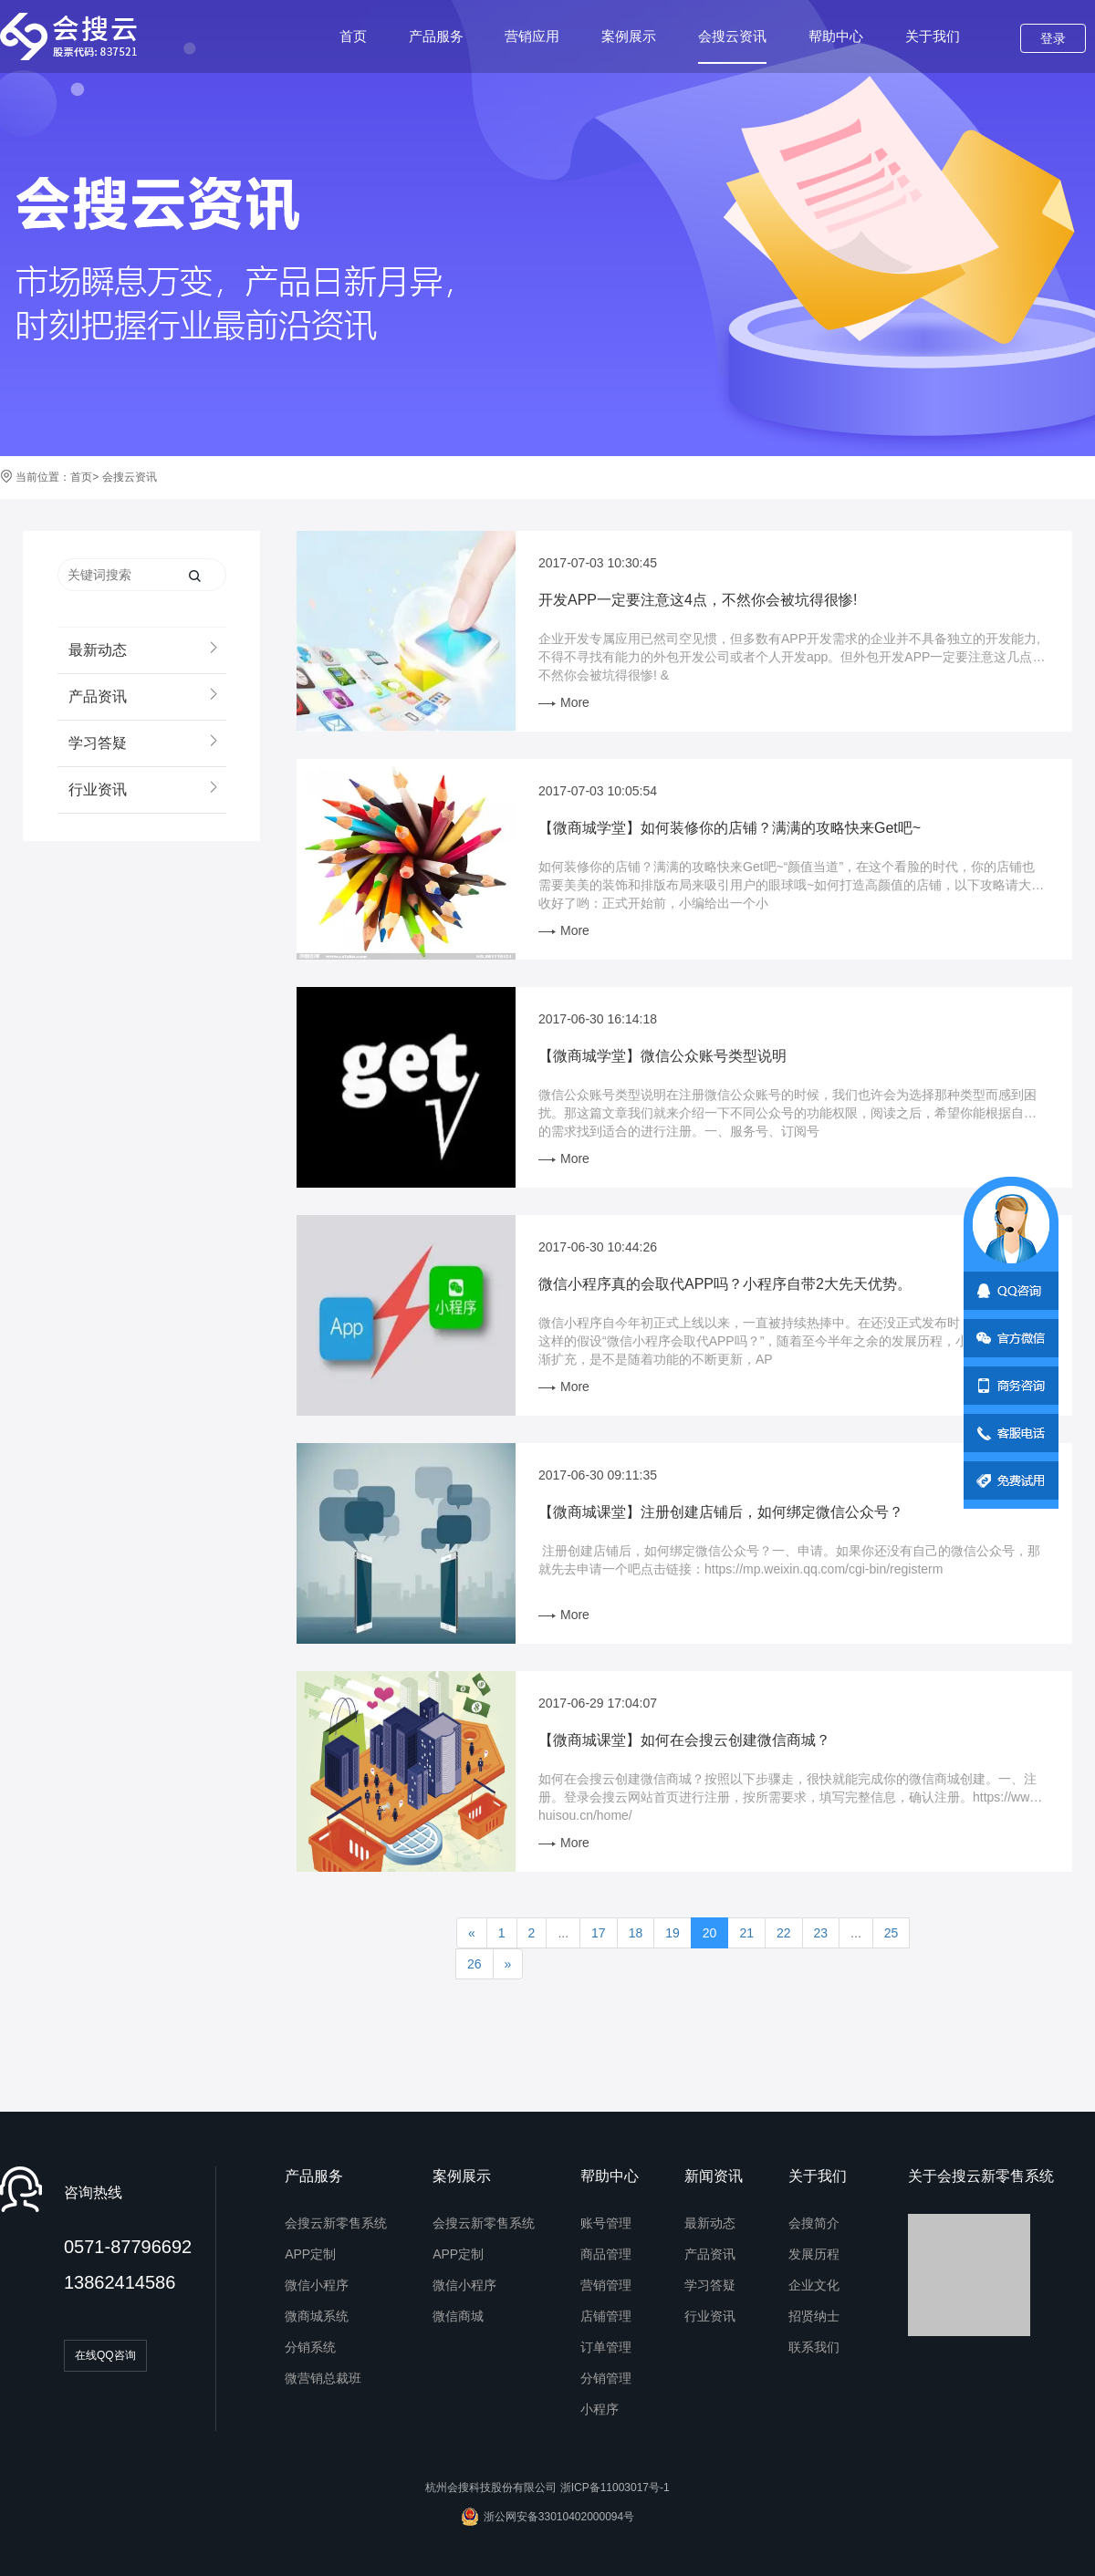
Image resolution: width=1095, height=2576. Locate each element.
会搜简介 (814, 2223)
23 (821, 1933)
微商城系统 (317, 2316)
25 (891, 1933)
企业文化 (814, 2285)
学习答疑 (709, 2285)
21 (746, 1933)
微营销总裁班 (323, 2378)
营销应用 (532, 36)
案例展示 (628, 36)
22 (784, 1933)
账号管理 (605, 2223)
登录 (1053, 38)
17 (598, 1933)
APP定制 (310, 2254)
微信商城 (458, 2316)
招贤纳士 (814, 2316)
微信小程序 (317, 2285)
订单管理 (605, 2347)
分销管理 (605, 2378)
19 (672, 1933)
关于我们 (932, 36)
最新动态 (709, 2223)
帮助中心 (835, 36)
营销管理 (605, 2285)
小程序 (599, 2409)
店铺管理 (605, 2316)
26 (474, 1964)
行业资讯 (709, 2316)
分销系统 (310, 2347)
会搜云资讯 (732, 46)
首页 (353, 36)
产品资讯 (709, 2254)
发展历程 (814, 2254)
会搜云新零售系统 (336, 2223)
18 (636, 1933)
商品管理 (605, 2254)
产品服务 (436, 36)
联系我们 (814, 2347)
